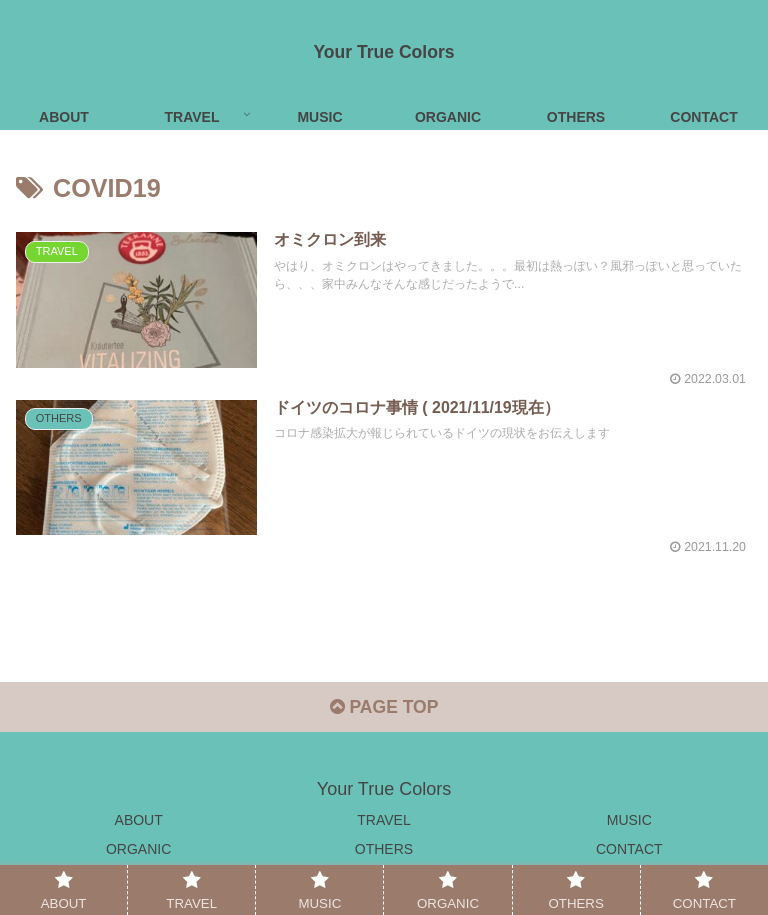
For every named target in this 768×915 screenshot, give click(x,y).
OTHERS (384, 851)
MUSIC (629, 821)
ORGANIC (138, 851)
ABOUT (139, 821)
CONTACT (629, 851)
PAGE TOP (383, 709)
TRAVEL (383, 821)
